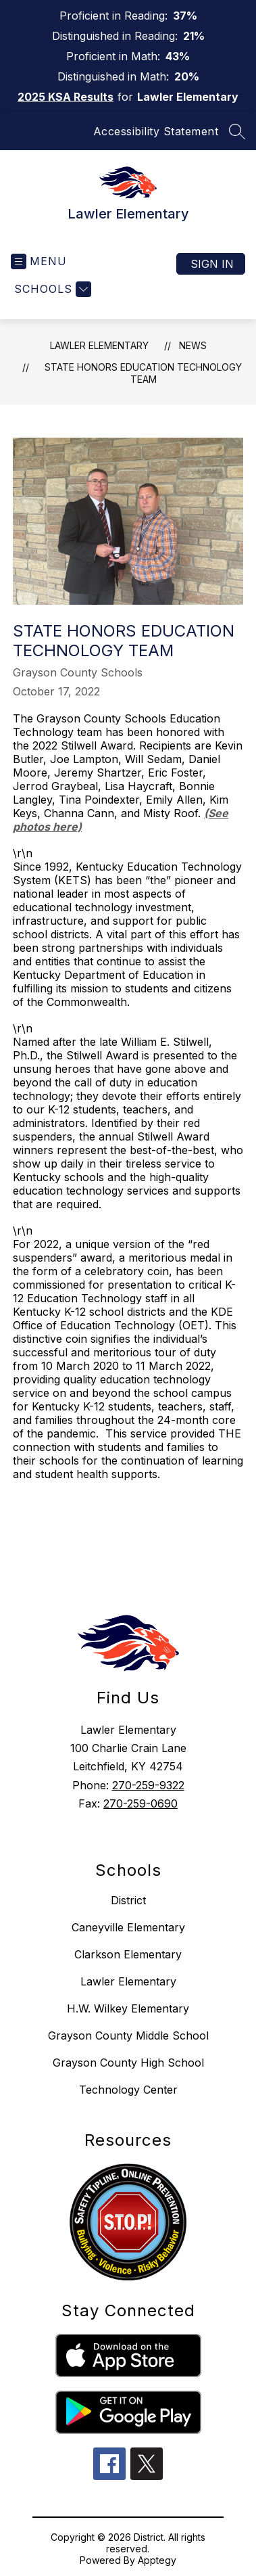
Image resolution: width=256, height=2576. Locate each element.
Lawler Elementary (99, 345)
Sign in (212, 264)
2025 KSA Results (65, 97)
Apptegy (157, 2560)
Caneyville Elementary (128, 1927)
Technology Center (128, 2089)
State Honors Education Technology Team (143, 373)
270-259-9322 (148, 1785)
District (128, 1900)
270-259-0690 (140, 1803)
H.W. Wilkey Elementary (128, 2008)
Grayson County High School (128, 2062)
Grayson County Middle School (128, 2035)
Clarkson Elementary (128, 1954)
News (193, 345)
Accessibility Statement (156, 131)
